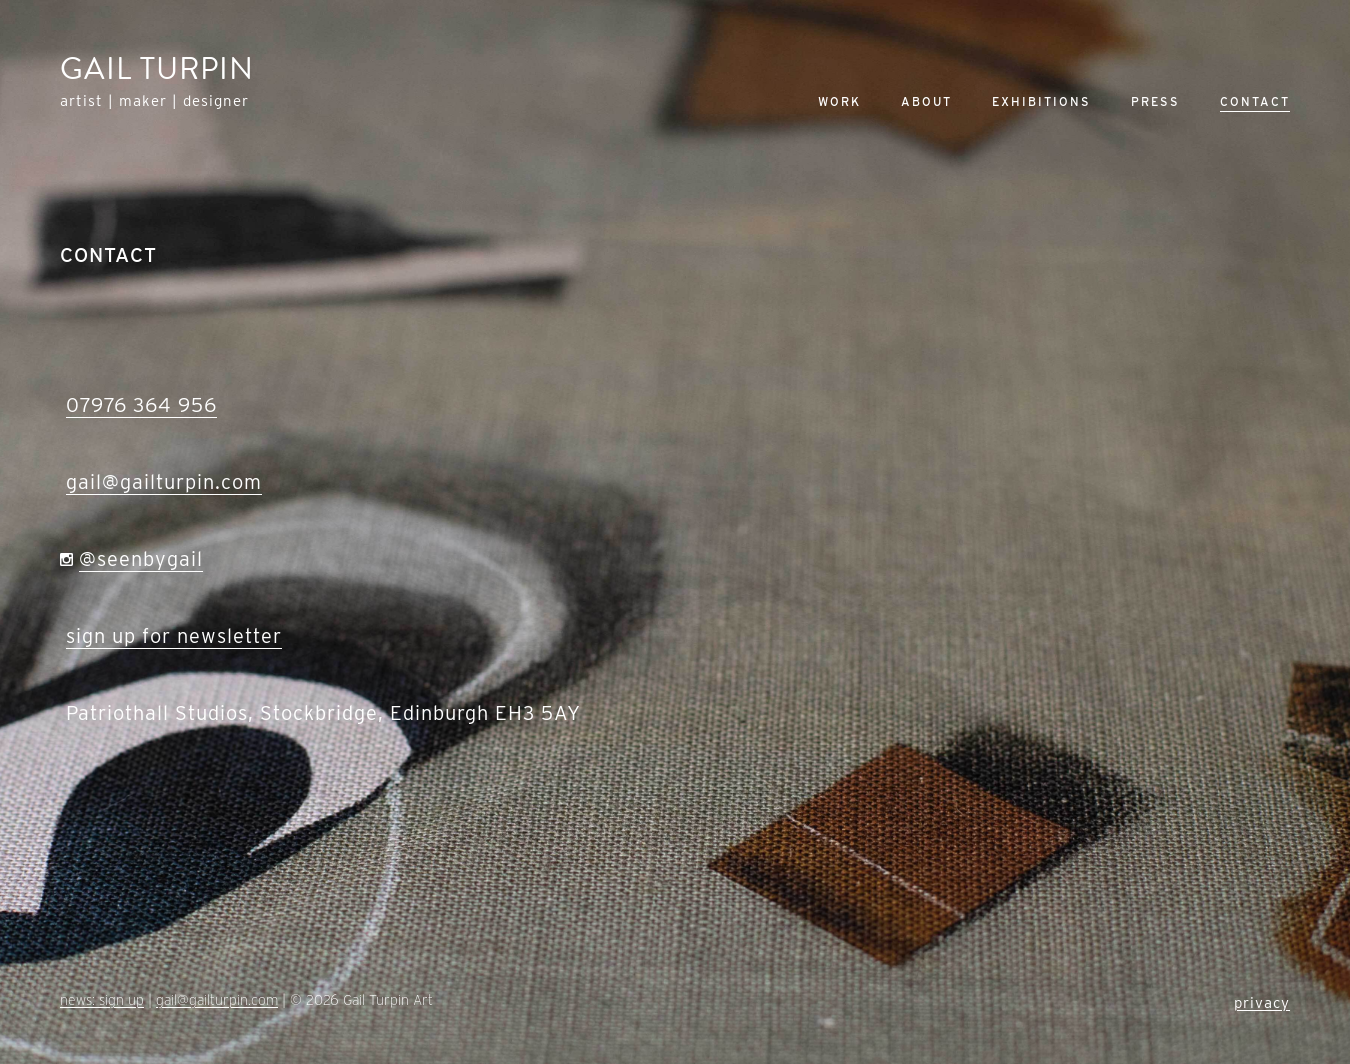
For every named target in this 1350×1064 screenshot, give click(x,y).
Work (839, 101)
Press (1155, 101)
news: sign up (102, 1000)
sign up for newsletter (174, 636)
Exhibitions (1041, 101)
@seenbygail (141, 559)
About (926, 101)
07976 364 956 (141, 405)
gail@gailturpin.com (164, 482)
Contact (1255, 101)
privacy (1262, 1003)
